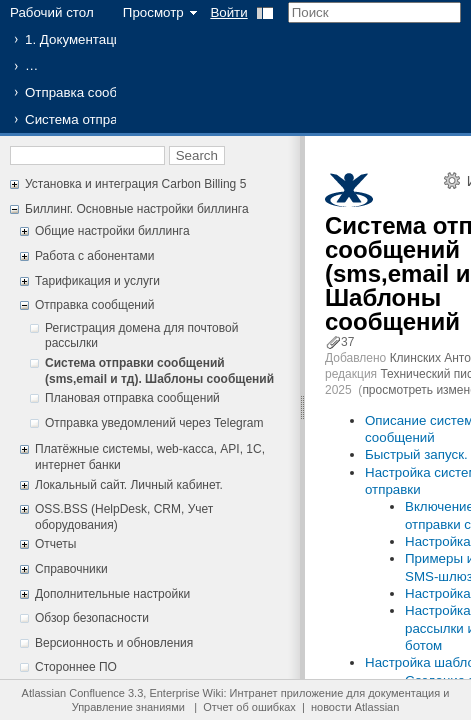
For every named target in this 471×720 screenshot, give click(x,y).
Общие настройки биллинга (112, 231)
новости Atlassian (355, 707)
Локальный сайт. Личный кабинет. (129, 485)
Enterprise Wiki (186, 693)
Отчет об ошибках (249, 707)
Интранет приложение (287, 693)
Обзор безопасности (92, 618)
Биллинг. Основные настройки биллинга (137, 209)
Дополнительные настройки (112, 594)
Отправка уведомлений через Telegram (154, 423)
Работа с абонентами (94, 256)
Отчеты (55, 544)
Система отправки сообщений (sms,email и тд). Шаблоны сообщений (159, 371)
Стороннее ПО (76, 667)
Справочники (71, 569)
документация (404, 693)
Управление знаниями (128, 707)
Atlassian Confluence (73, 693)
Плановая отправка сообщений (132, 398)
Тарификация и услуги (97, 281)
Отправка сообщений (91, 92)
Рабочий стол (52, 12)
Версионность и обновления (114, 643)
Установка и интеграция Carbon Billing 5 (135, 184)
